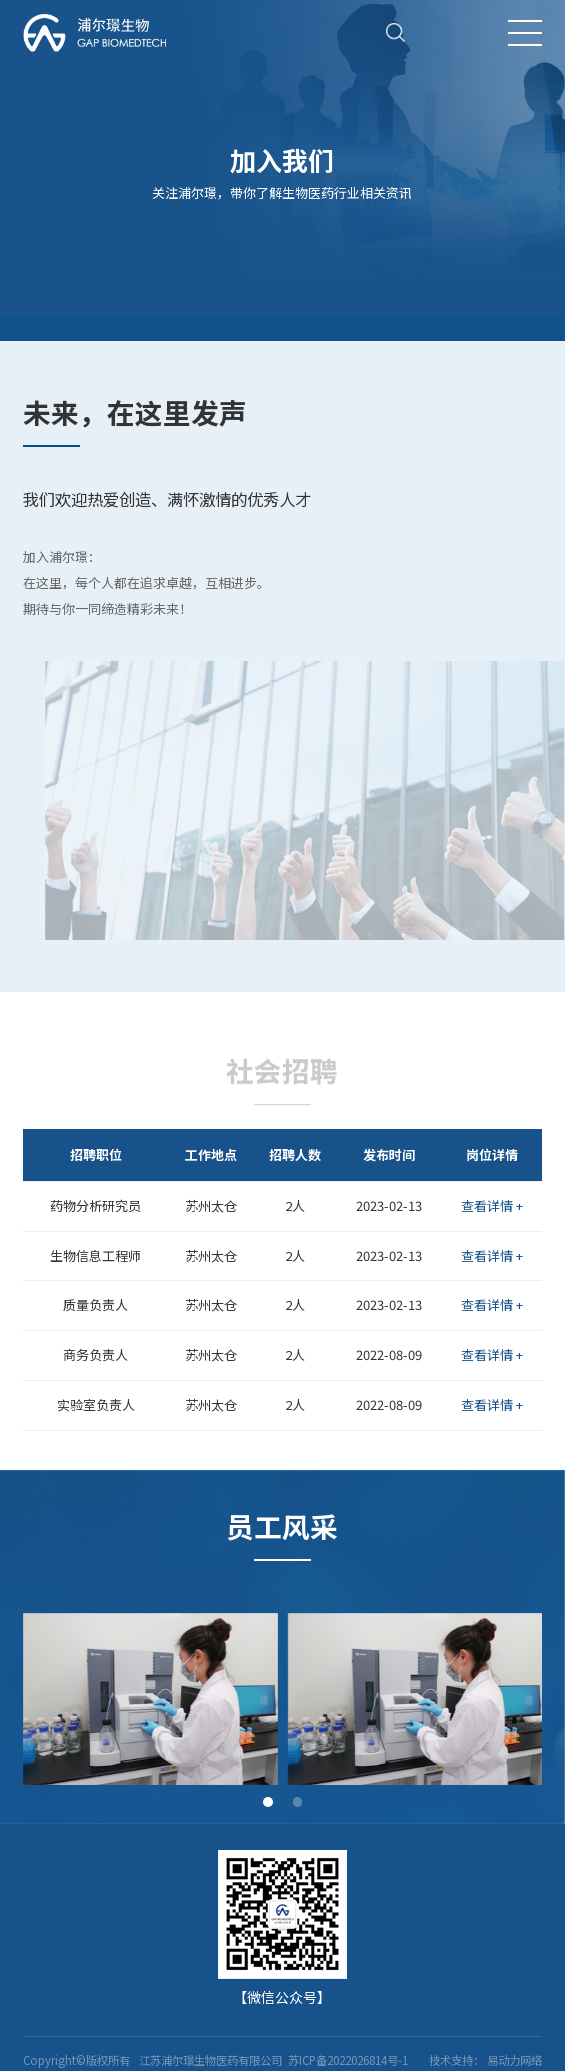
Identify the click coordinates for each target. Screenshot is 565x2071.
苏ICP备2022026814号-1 (346, 2060)
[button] (268, 1802)
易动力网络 (514, 2060)
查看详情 (492, 1205)
